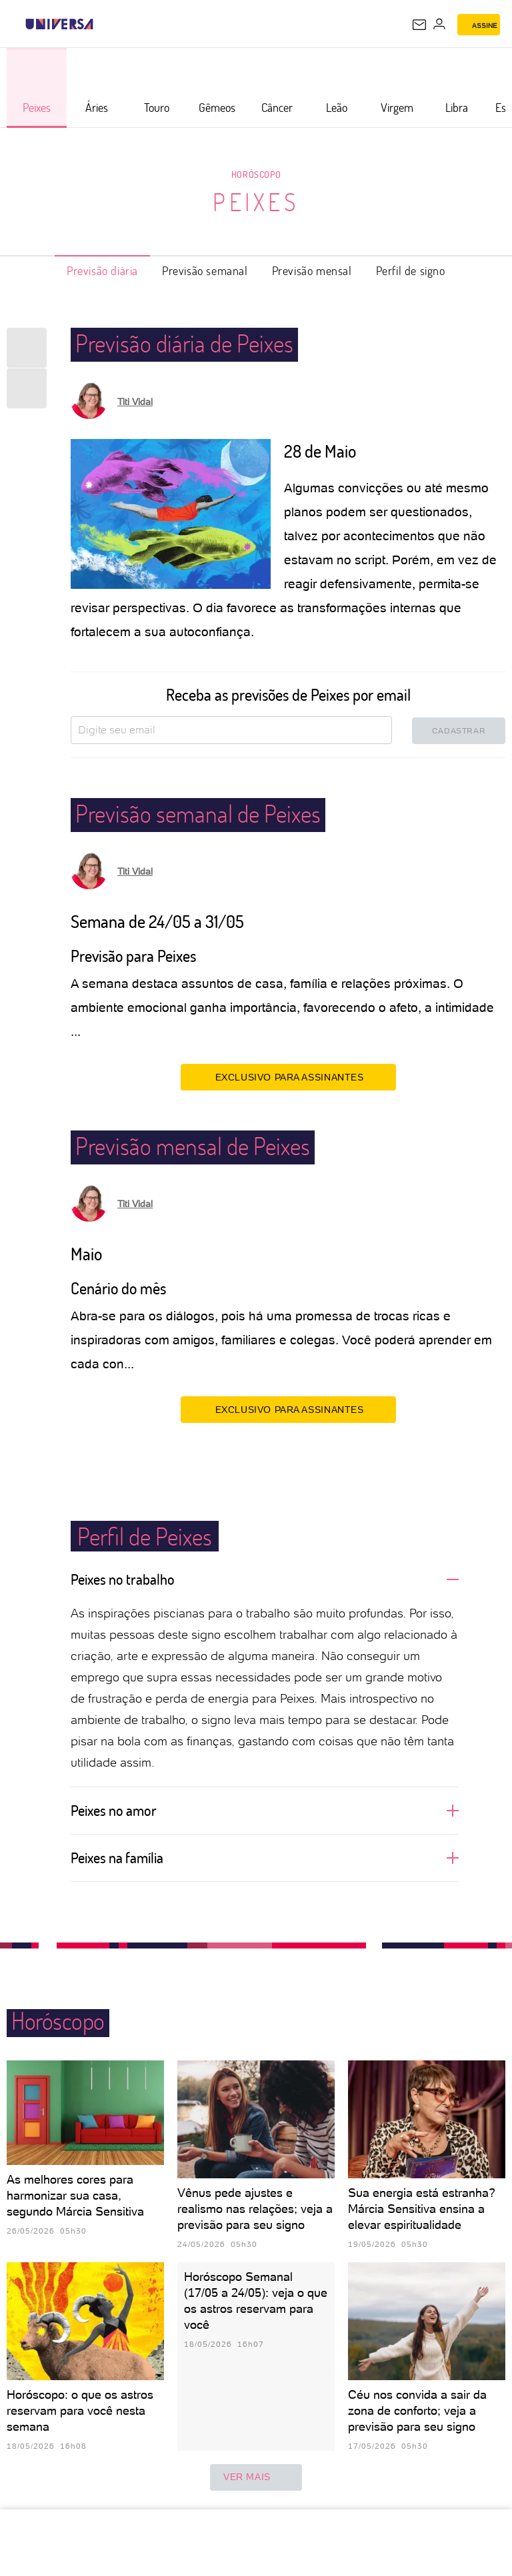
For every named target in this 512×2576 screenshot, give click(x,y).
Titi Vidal (135, 401)
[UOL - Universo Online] (102, 24)
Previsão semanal (205, 270)
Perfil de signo (410, 270)
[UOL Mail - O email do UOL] (419, 25)
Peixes (256, 202)
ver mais (256, 2477)
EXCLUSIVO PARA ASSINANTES (288, 1076)
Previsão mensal (312, 270)
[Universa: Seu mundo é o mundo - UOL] (59, 24)
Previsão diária (102, 270)
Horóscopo (256, 174)
